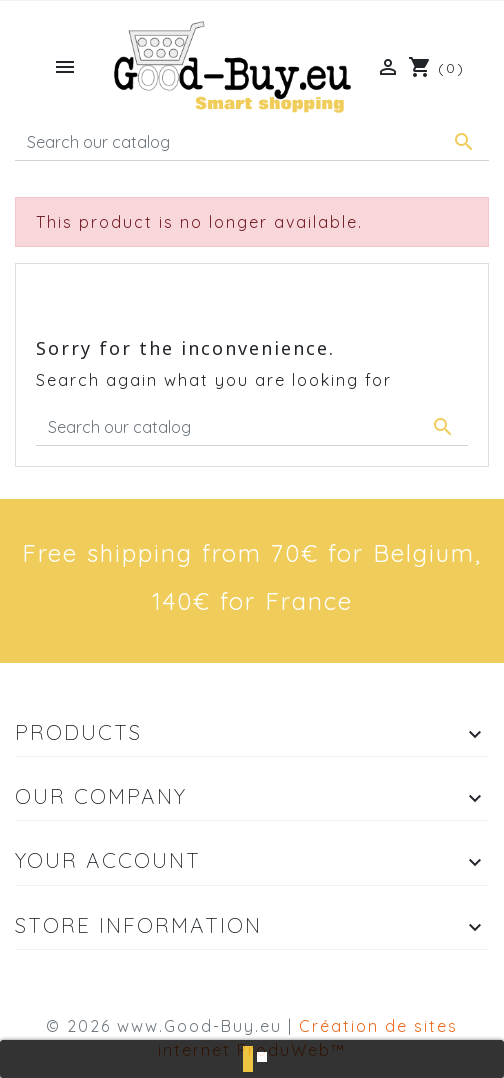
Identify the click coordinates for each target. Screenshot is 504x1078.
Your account (108, 860)
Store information (138, 925)
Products (78, 732)
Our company (101, 796)
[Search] (252, 142)
